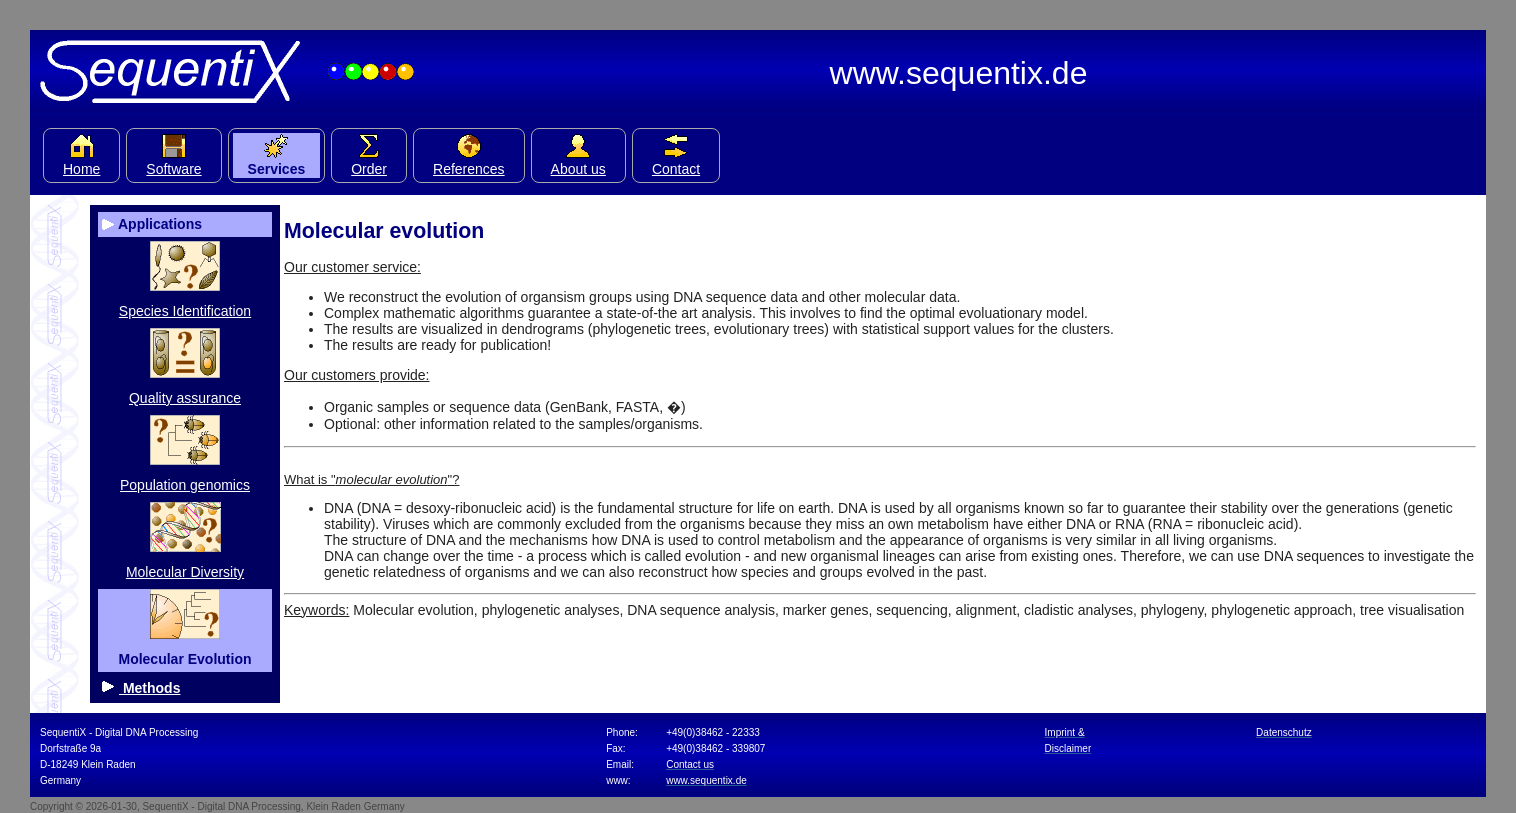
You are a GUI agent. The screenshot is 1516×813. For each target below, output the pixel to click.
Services (277, 155)
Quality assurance (185, 367)
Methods (139, 688)
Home (81, 155)
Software (173, 155)
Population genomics (185, 454)
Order (369, 155)
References (469, 155)
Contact (676, 155)
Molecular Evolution (184, 628)
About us (578, 155)
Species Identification (185, 280)
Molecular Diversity (185, 541)
